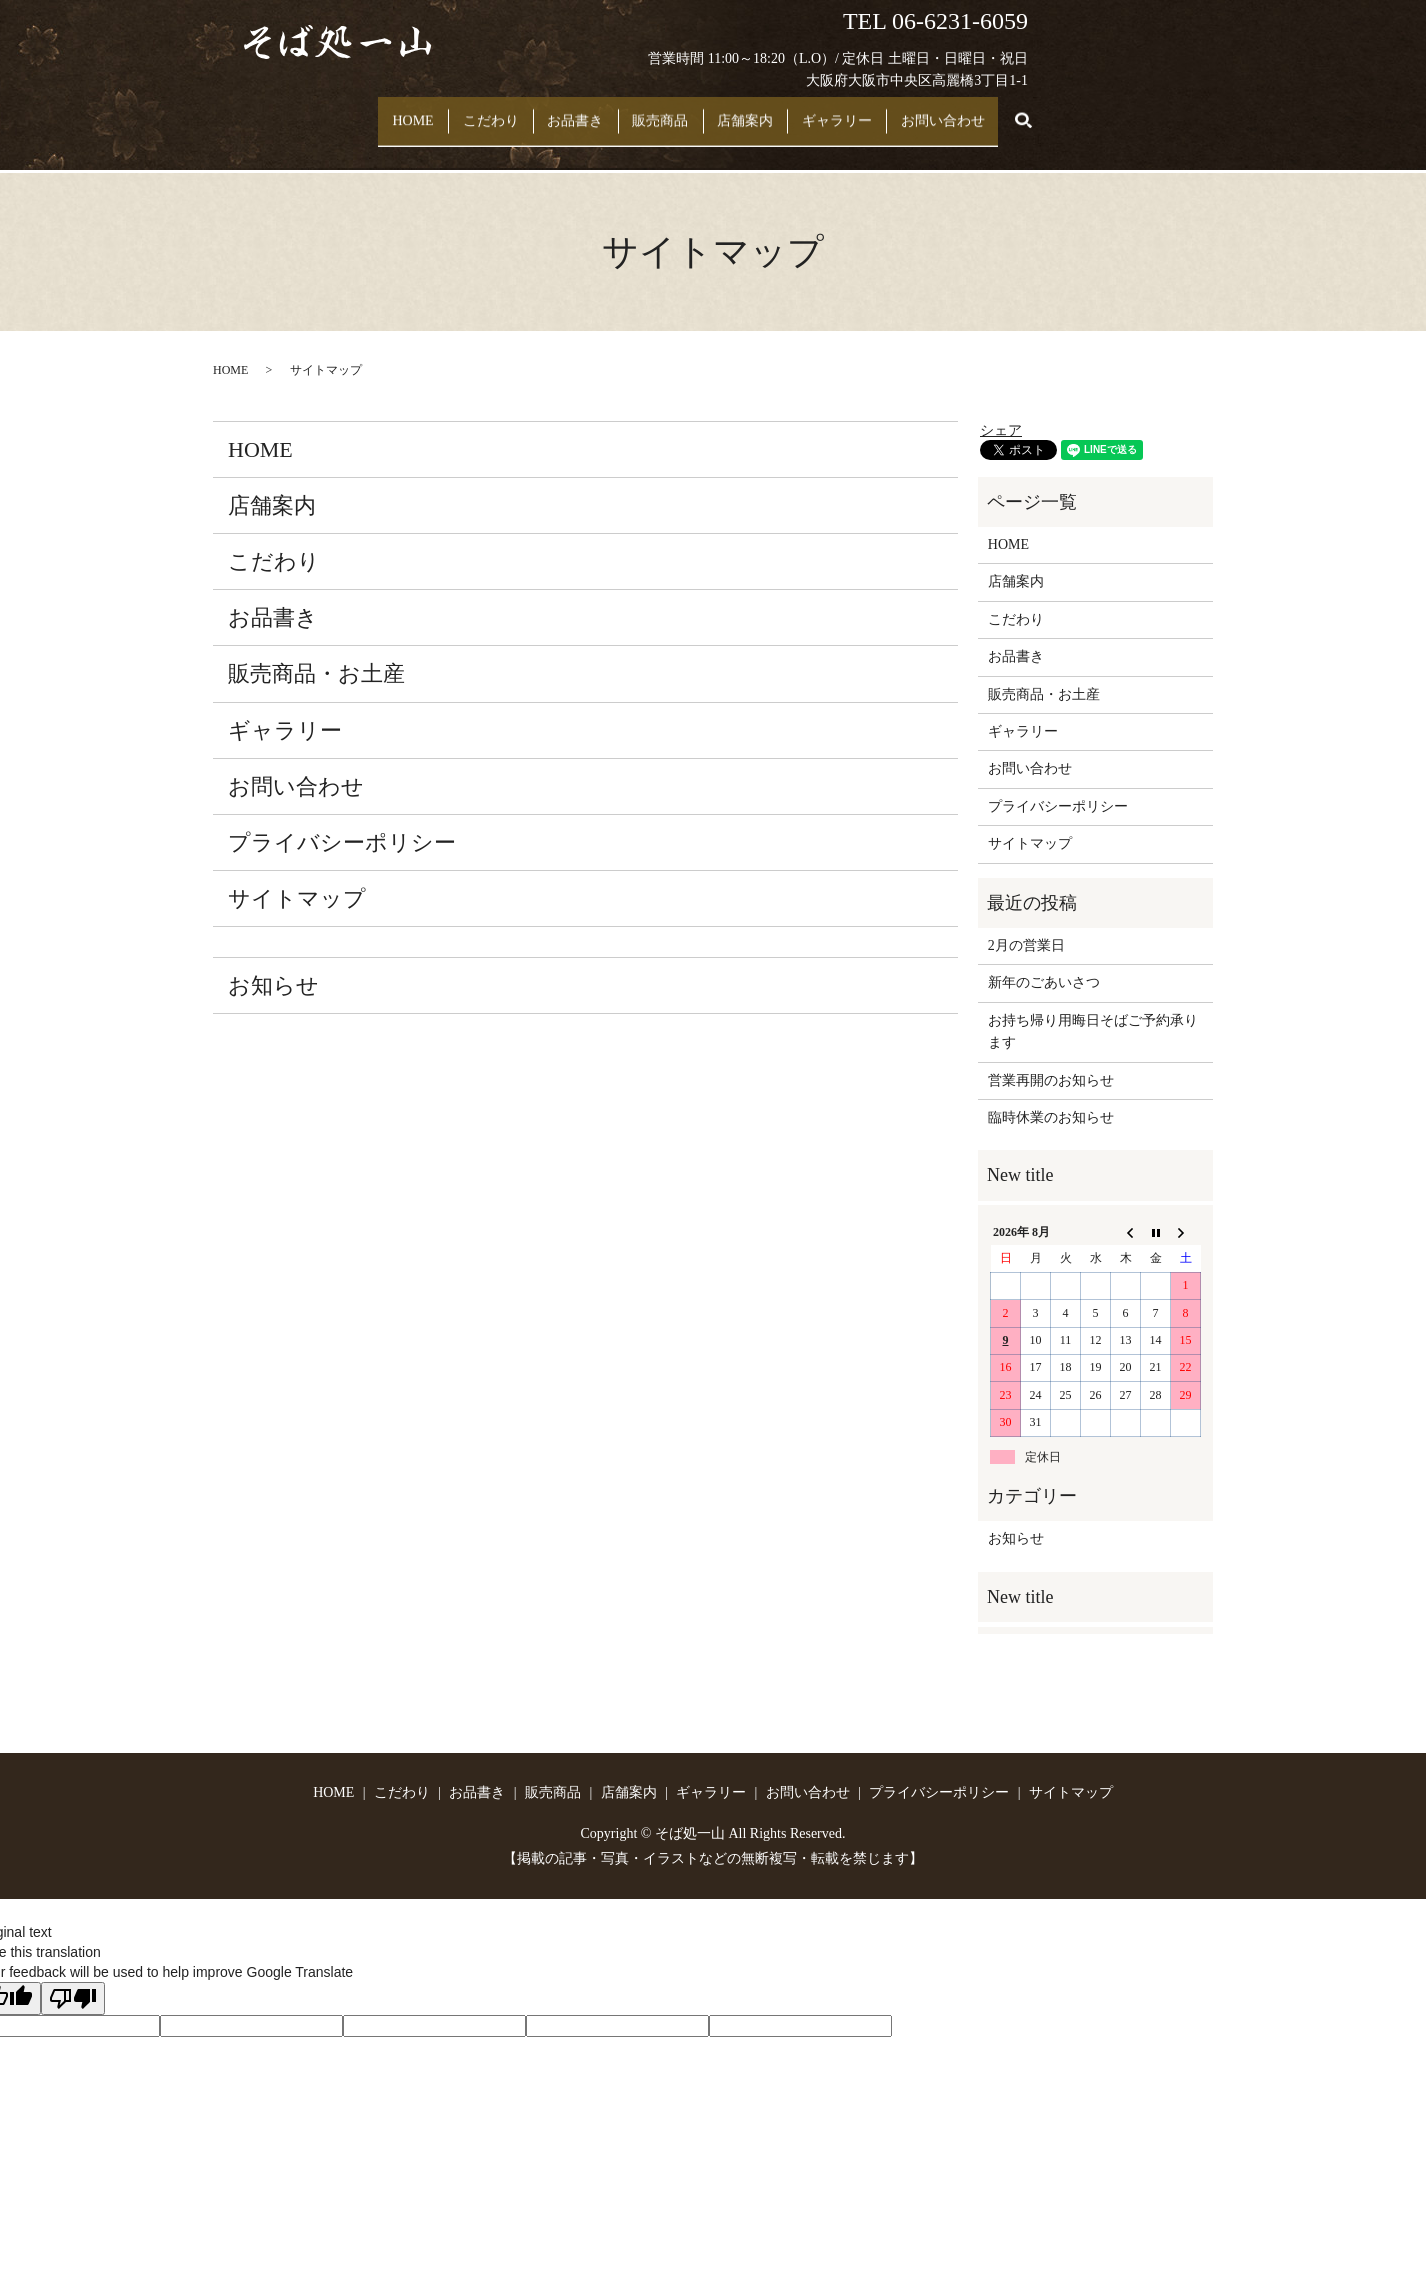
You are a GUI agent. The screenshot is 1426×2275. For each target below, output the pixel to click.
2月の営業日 (1026, 926)
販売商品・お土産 (316, 654)
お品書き (564, 111)
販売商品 (670, 111)
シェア (1001, 410)
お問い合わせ (1017, 111)
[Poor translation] (73, 1979)
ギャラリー (890, 111)
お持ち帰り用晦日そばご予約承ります (1093, 1012)
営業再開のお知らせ (1051, 1060)
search (1100, 112)
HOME (358, 111)
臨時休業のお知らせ (1051, 1098)
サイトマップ (297, 879)
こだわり (457, 111)
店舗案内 (776, 111)
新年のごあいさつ (1044, 963)
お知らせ (273, 966)
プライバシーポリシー (342, 823)
